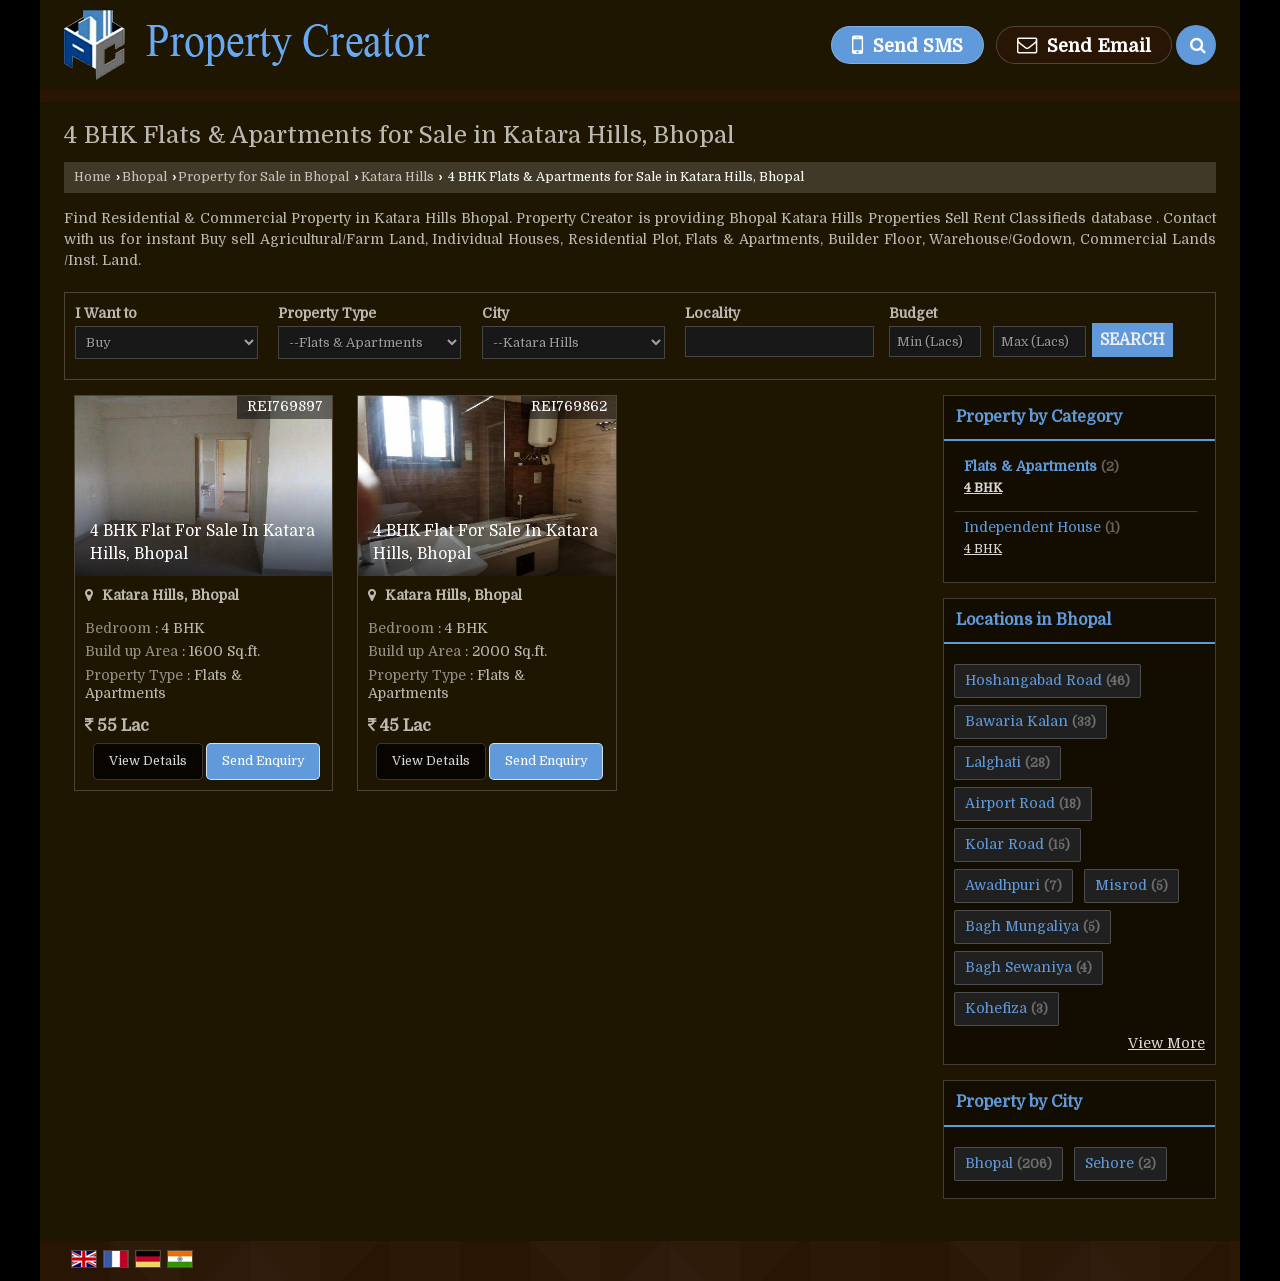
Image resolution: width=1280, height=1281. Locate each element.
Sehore (1109, 1163)
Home (92, 177)
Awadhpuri (1002, 885)
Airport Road (1010, 803)
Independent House (1032, 527)
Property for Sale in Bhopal (263, 177)
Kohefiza (996, 1008)
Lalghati (993, 762)
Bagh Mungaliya (1022, 926)
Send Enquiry (263, 761)
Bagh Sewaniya (1018, 967)
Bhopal (144, 177)
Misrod (1121, 885)
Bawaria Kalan (1016, 721)
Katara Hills (397, 177)
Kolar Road (1004, 844)
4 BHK (983, 488)
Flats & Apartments (1030, 466)
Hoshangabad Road (1033, 680)
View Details (148, 761)
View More (1166, 1043)
